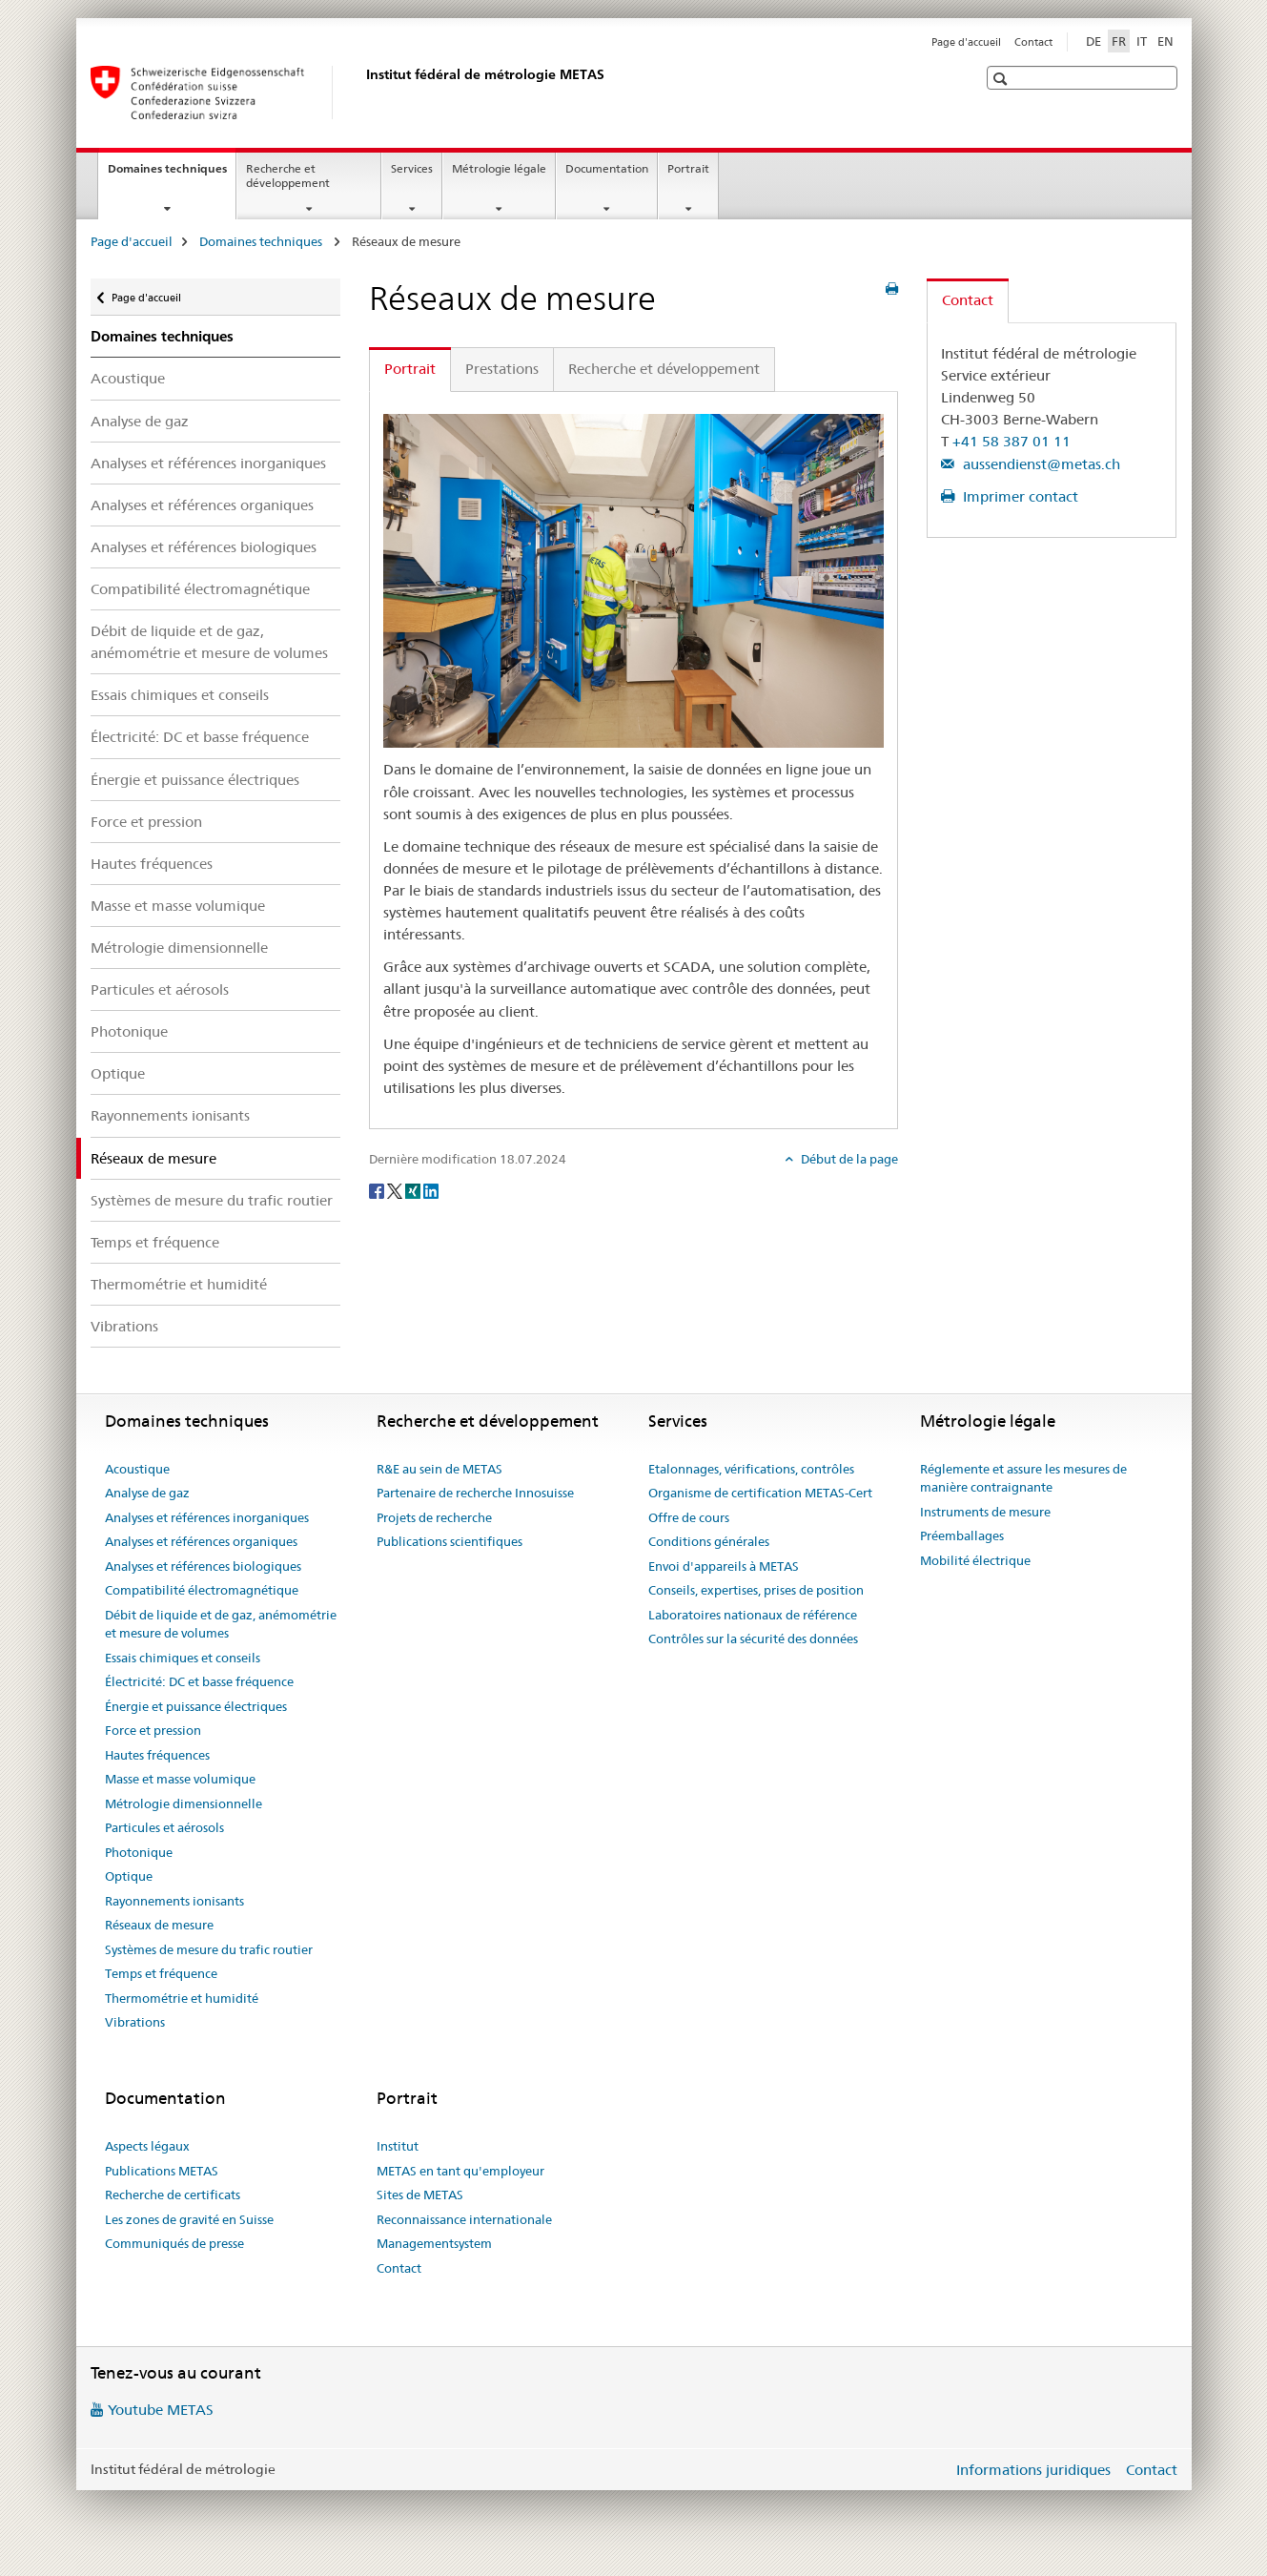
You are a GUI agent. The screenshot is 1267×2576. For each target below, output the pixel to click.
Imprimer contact (1018, 496)
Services (412, 168)
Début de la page (848, 1158)
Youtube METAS (161, 2410)
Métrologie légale (499, 168)
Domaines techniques (171, 174)
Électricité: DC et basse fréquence (200, 737)
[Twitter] (396, 1190)
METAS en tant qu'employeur (460, 2170)
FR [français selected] (1119, 41)
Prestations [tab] (502, 369)
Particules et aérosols (160, 989)
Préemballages (962, 1535)
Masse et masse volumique (178, 905)
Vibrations (124, 1326)
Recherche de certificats (172, 2194)
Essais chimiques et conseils (180, 695)
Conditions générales (708, 1541)
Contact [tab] (967, 300)
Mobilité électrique (975, 1560)
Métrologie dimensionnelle (179, 947)
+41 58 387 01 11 (1011, 441)
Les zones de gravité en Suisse (189, 2219)
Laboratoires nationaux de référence (752, 1614)
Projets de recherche (434, 1517)
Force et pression (146, 822)
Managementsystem (434, 2243)
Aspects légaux (147, 2146)
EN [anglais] (1165, 41)
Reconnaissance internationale (464, 2219)
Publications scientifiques (449, 1541)
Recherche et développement (288, 175)
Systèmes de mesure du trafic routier (212, 1200)
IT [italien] (1141, 41)
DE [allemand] (1093, 41)
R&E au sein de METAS (439, 1468)
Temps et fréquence (155, 1242)
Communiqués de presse (174, 2243)
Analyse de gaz (140, 421)
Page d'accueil (966, 42)
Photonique (129, 1031)
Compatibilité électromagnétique (200, 589)
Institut (398, 2146)
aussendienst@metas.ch (1039, 464)
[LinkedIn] (431, 1190)
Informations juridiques (1033, 2470)
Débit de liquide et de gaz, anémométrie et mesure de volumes (209, 642)
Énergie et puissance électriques (195, 780)
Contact (1033, 42)
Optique (118, 1073)
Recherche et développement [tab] (664, 369)
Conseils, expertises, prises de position (756, 1589)
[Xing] (414, 1190)
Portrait (688, 168)
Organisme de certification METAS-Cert (760, 1492)
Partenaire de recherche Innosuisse (475, 1492)
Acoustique (128, 378)
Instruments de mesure (985, 1511)
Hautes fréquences (152, 864)
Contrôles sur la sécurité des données (753, 1638)
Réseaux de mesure (159, 1924)
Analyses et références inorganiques (208, 463)
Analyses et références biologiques (204, 547)
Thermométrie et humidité (179, 1284)
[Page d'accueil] (362, 92)
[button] (1002, 79)
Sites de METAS (420, 2194)
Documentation (606, 168)
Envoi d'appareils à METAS (723, 1566)
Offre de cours (688, 1517)
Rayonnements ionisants (170, 1115)
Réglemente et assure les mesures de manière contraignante (1023, 1478)
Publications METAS (161, 2170)
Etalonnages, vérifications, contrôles (751, 1468)
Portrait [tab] (410, 369)
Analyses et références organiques (202, 505)
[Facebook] (378, 1190)
